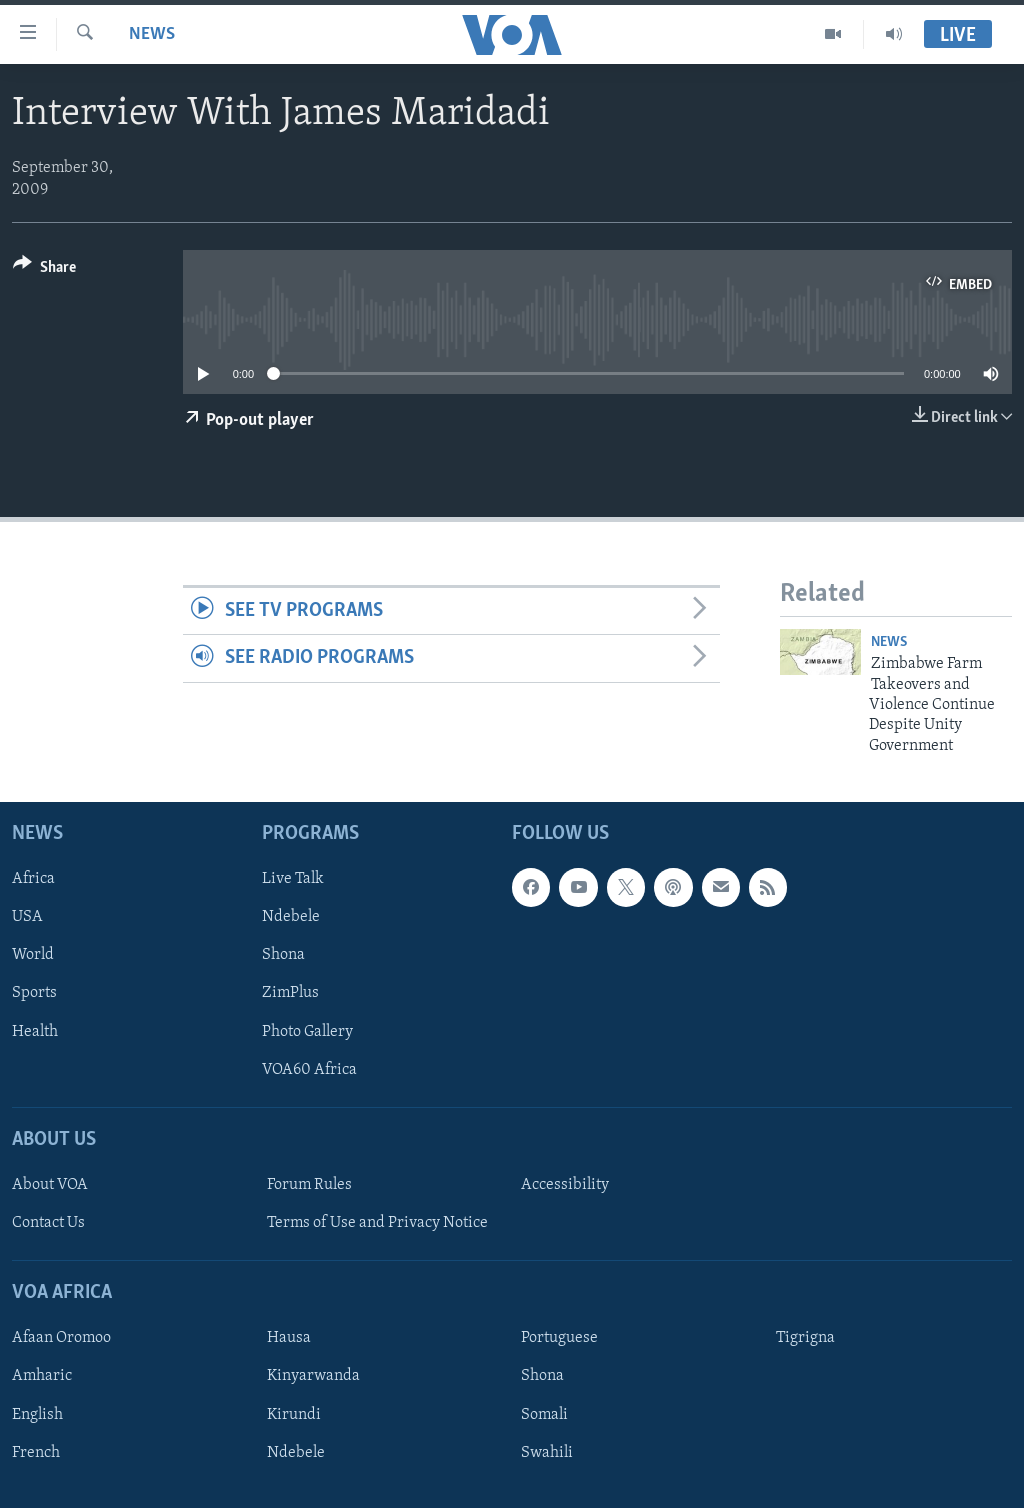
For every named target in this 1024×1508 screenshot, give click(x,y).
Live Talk (293, 879)
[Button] (44, 270)
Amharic (42, 1377)
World (33, 956)
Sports (34, 994)
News (152, 34)
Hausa (289, 1339)
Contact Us (48, 1223)
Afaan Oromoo (61, 1339)
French (36, 1453)
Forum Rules (309, 1185)
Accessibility (565, 1185)
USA (27, 918)
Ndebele (291, 918)
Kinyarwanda (313, 1377)
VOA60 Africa (309, 1070)
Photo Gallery (307, 1032)
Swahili (547, 1453)
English (37, 1415)
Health (35, 1032)
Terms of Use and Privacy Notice (377, 1223)
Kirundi (294, 1415)
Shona (283, 956)
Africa (33, 879)
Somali (544, 1415)
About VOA (50, 1185)
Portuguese (559, 1339)
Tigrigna (805, 1339)
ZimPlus (290, 994)
